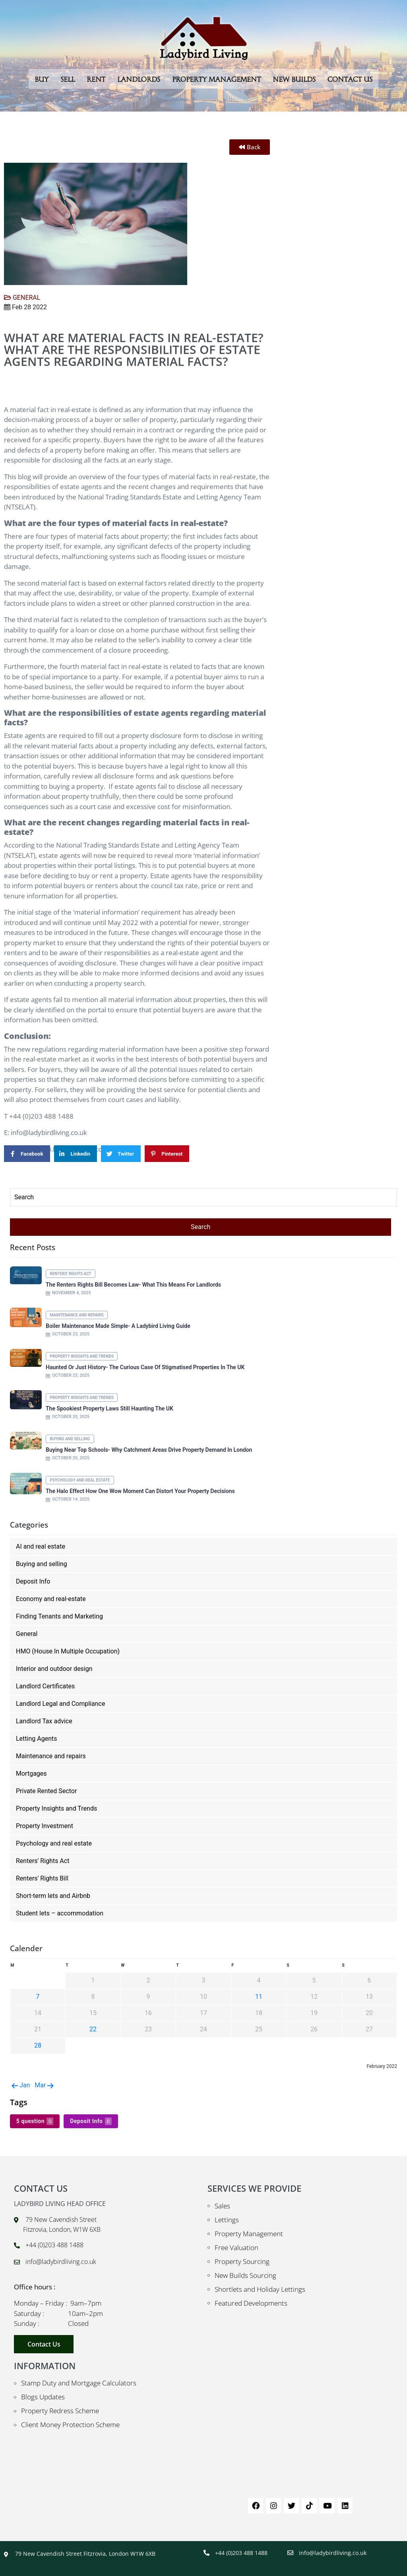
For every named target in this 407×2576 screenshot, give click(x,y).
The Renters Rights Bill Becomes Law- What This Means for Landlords (133, 1284)
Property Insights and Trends (82, 1356)
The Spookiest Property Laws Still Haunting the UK (109, 1408)
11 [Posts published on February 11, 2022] (258, 1996)
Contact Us (350, 79)
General (26, 1634)
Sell (67, 79)
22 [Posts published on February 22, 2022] (93, 2029)
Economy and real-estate (51, 1599)
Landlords (138, 79)
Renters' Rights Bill (42, 1878)
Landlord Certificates (45, 1686)
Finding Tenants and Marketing (59, 1616)
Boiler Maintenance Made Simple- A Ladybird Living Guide (118, 1326)
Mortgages (31, 1773)
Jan (20, 2085)
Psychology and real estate (80, 1480)
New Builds (294, 79)
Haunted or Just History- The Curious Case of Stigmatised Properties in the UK (145, 1367)
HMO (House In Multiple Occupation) (68, 1651)
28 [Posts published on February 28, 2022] (37, 2045)
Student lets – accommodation (59, 1913)
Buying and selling (70, 1439)
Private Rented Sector (46, 1791)
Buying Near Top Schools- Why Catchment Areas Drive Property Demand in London (149, 1450)
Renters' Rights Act (70, 1274)
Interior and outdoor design (54, 1668)
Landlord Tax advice (44, 1721)
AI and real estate (40, 1546)
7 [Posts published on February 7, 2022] (38, 1996)
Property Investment (44, 1826)
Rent (96, 79)
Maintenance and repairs (77, 1315)
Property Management (216, 79)
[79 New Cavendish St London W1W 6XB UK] (300, 2420)
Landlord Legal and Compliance (60, 1703)
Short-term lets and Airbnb (53, 1896)
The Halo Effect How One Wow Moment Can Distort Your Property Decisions (140, 1491)
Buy (41, 79)
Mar (45, 2085)
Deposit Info (33, 1581)
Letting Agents (36, 1738)
